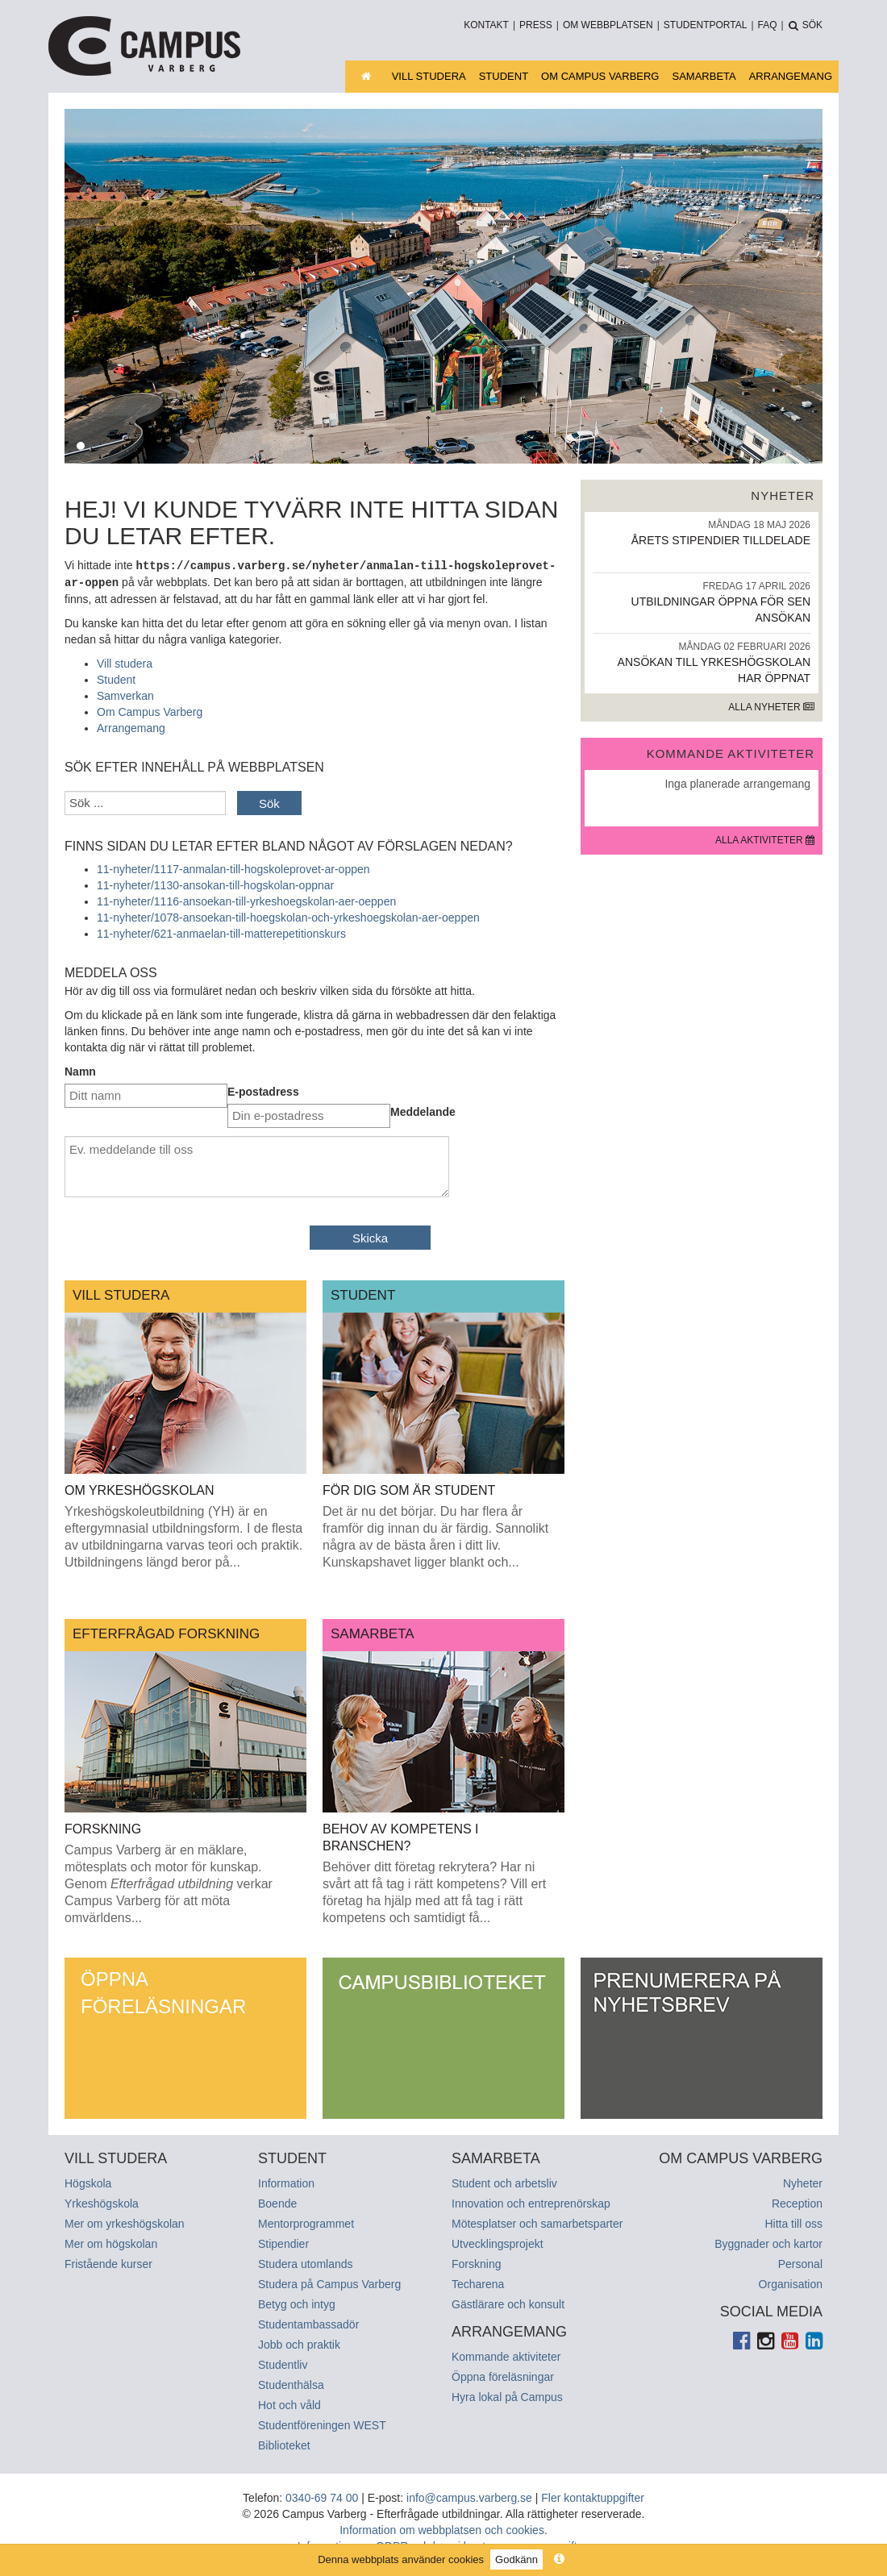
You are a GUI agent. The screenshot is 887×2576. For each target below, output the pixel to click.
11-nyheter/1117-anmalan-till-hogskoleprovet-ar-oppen (233, 867)
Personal (800, 2262)
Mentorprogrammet (306, 2222)
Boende (277, 2201)
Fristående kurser (108, 2262)
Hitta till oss (793, 2222)
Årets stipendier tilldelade (701, 532)
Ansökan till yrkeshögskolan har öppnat (701, 662)
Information (286, 2181)
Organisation (790, 2282)
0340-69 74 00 (321, 2496)
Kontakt (486, 25)
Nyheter (802, 2181)
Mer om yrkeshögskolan (125, 2222)
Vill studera (429, 76)
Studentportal (705, 25)
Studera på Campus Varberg (329, 2282)
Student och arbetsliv (504, 2181)
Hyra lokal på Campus (507, 2395)
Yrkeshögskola (102, 2201)
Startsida (378, 76)
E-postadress (263, 1090)
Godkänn (516, 2559)
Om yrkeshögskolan (139, 1489)
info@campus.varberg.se (469, 2496)
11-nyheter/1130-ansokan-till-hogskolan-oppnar (215, 883)
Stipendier (283, 2242)
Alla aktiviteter (764, 840)
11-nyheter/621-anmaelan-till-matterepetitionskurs (221, 932)
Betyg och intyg (296, 2302)
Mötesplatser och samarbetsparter (537, 2222)
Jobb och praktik (299, 2343)
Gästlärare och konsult (508, 2302)
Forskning (103, 1827)
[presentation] (187, 1239)
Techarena (478, 2282)
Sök (269, 802)
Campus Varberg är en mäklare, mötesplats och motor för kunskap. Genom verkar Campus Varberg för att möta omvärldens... (169, 1882)
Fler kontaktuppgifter (592, 2496)
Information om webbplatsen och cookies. (443, 2528)
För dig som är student (409, 1489)
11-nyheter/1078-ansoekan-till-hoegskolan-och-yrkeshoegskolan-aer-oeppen (288, 915)
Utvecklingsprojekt (497, 2242)
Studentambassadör (308, 2322)
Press (535, 25)
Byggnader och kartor (768, 2242)
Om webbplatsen (608, 25)
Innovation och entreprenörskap (531, 2201)
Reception (797, 2201)
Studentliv (282, 2363)
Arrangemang (790, 76)
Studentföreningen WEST (322, 2423)
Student (503, 76)
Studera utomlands (305, 2262)
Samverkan (125, 694)
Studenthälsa (291, 2383)
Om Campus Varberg (600, 76)
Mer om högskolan (111, 2242)
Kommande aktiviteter (506, 2355)
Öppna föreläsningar (163, 1991)
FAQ (767, 25)
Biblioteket (284, 2443)
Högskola (88, 2181)
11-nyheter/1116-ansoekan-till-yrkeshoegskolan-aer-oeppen (246, 899)
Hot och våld (289, 2403)
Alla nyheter (771, 707)
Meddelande (423, 1110)
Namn (80, 1069)
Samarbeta (703, 76)
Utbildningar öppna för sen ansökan (701, 602)
